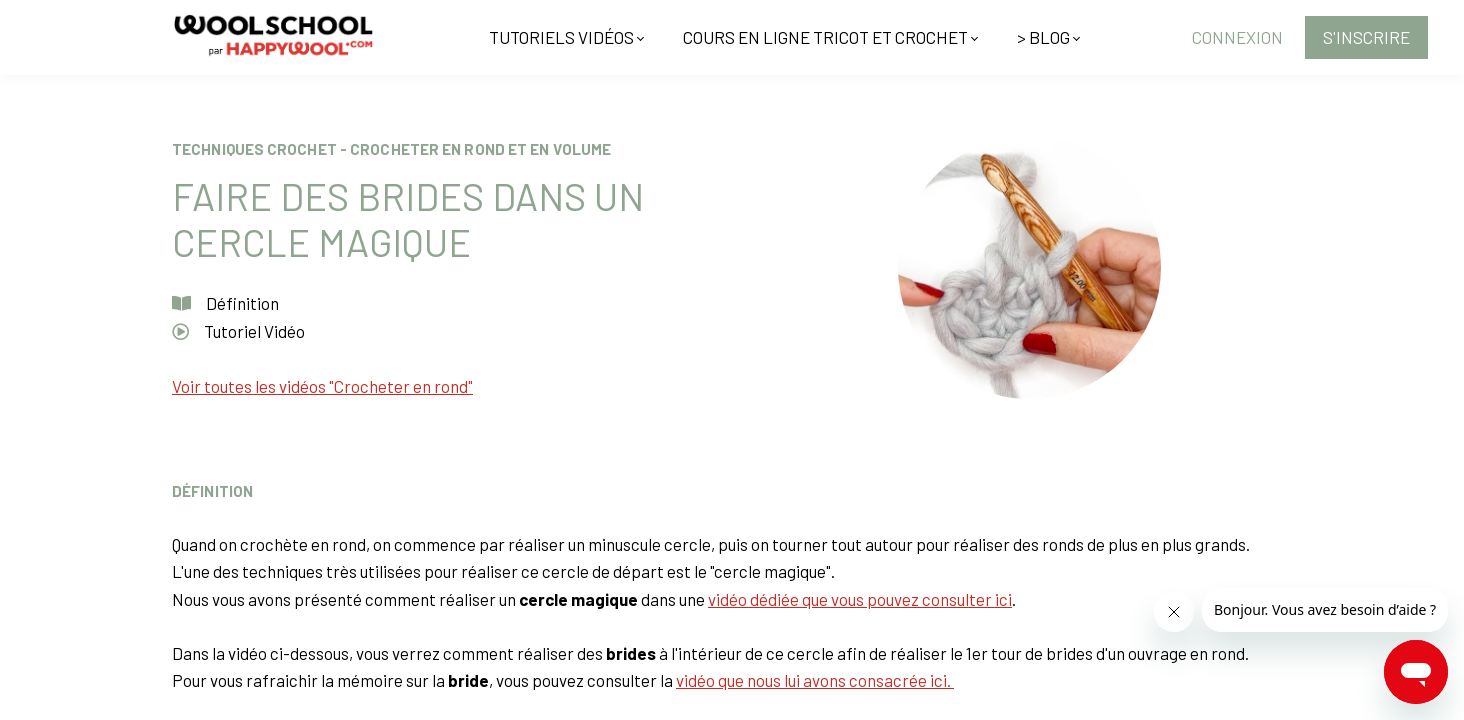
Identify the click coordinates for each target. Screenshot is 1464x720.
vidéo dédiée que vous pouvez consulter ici (860, 599)
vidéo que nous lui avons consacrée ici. (815, 680)
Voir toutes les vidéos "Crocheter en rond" (322, 386)
